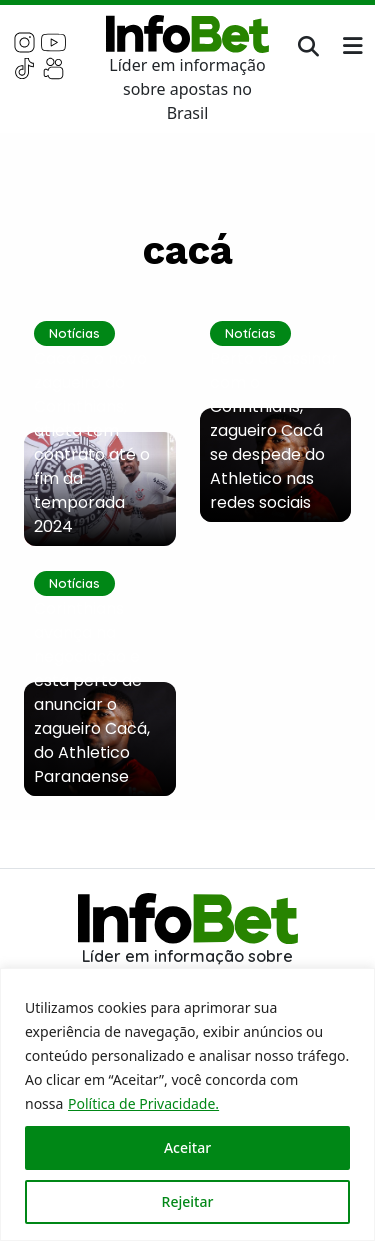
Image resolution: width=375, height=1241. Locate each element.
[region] (187, 1104)
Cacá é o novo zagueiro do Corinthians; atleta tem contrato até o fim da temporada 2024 (92, 442)
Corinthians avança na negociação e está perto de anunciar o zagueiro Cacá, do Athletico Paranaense (92, 692)
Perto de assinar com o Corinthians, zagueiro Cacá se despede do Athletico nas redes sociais (274, 430)
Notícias (74, 333)
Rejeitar (188, 1201)
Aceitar (187, 1147)
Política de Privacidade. (143, 1103)
